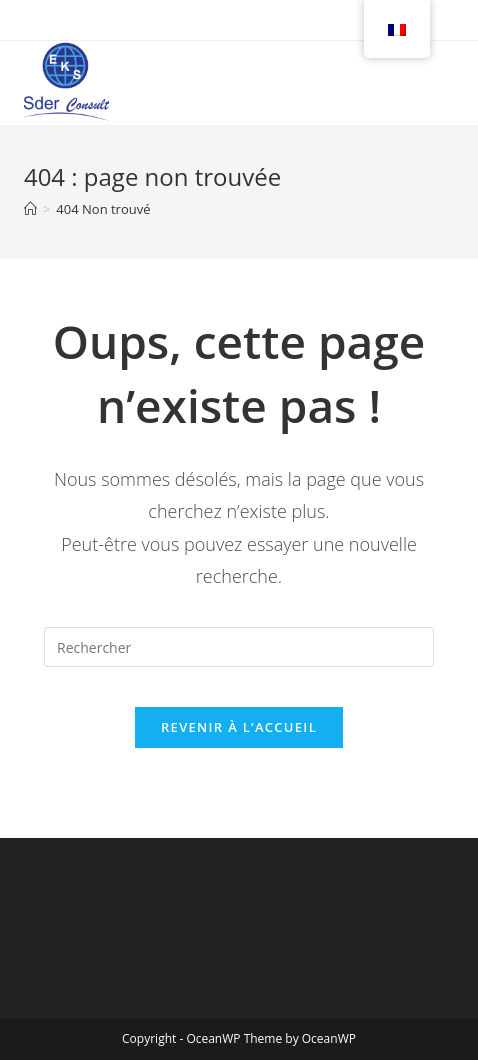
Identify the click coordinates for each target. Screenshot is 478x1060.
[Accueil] (30, 209)
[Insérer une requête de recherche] (239, 647)
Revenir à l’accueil (239, 727)
